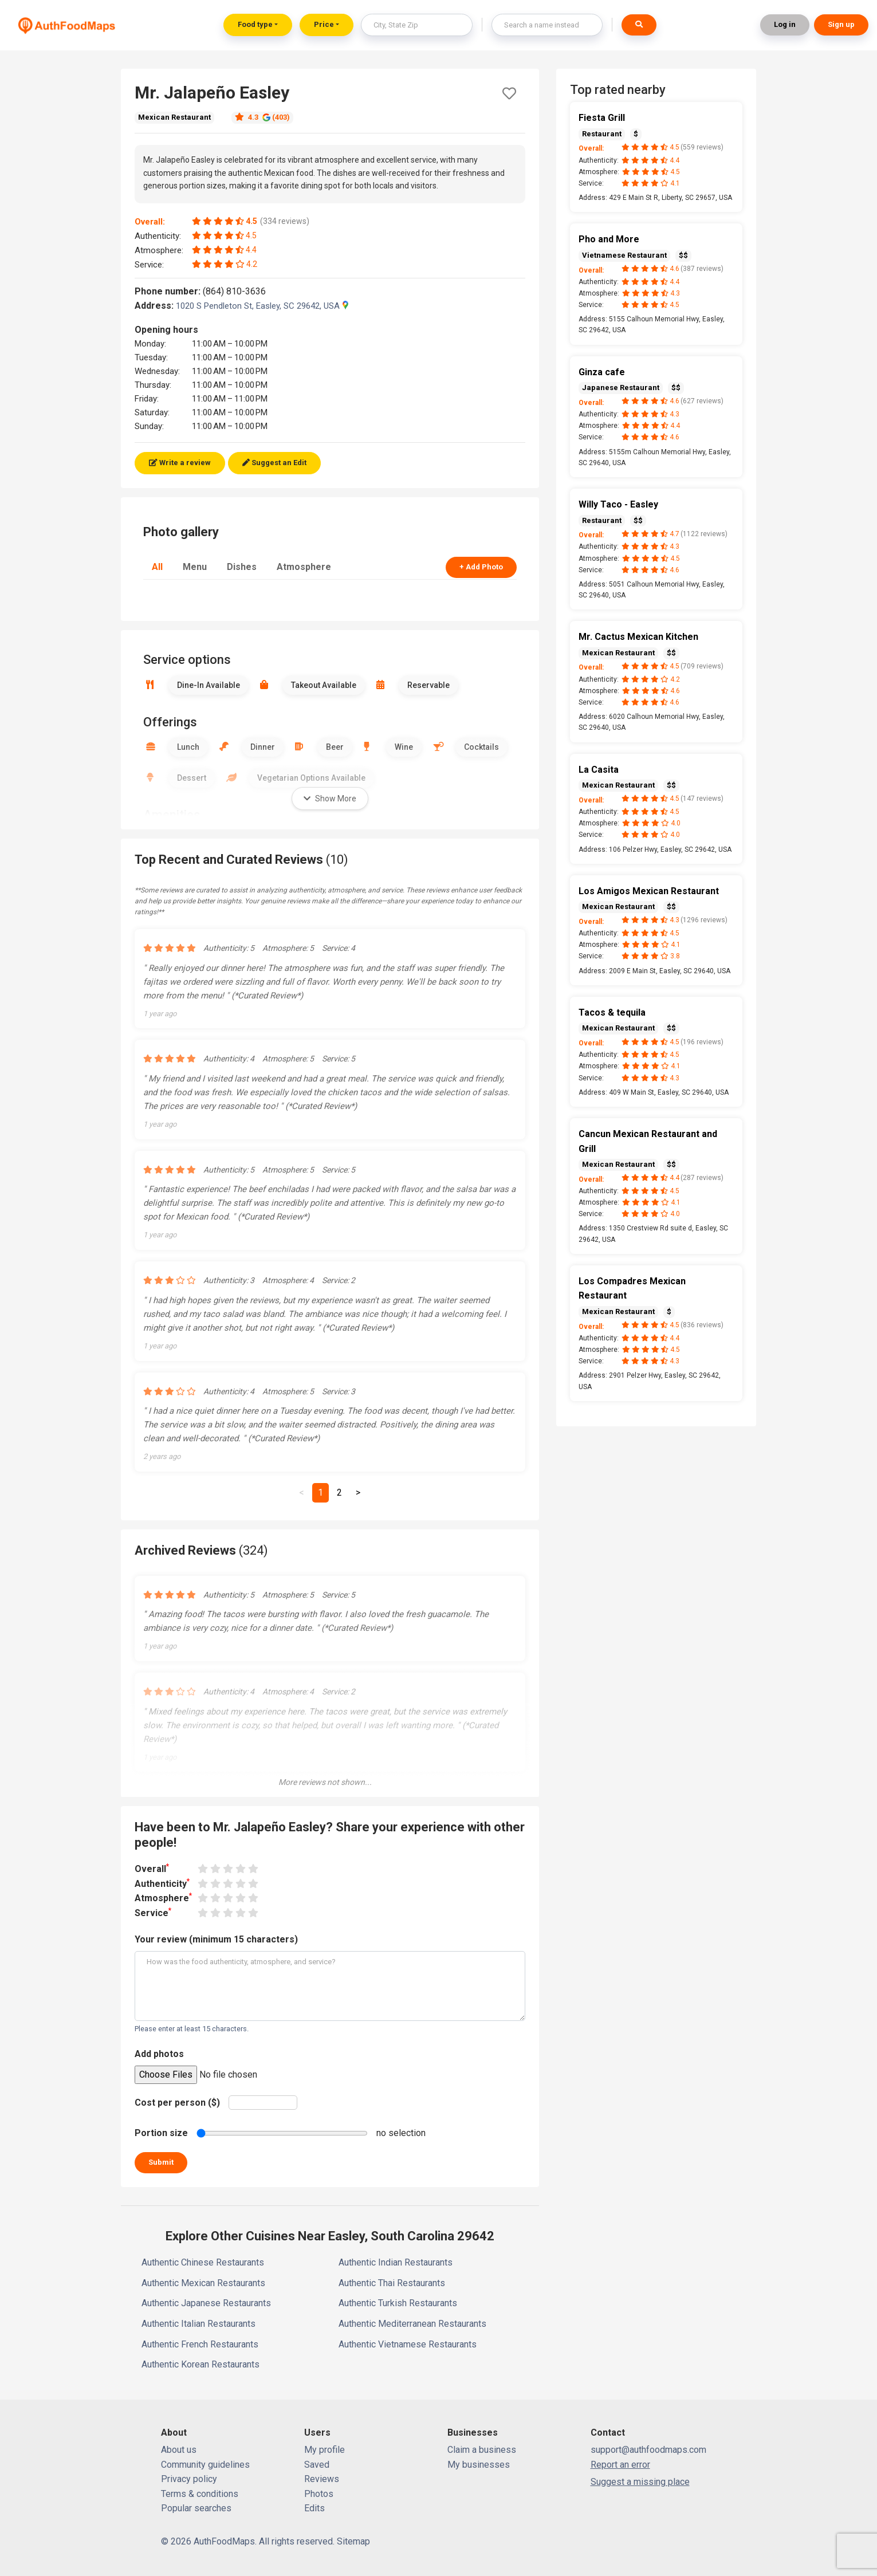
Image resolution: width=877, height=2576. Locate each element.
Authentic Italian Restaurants (198, 2323)
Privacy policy (189, 2478)
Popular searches (196, 2508)
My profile (324, 2449)
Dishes (242, 566)
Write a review (180, 462)
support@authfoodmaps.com (648, 2449)
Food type (255, 24)
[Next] (358, 1493)
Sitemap (353, 2541)
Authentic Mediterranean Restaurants (412, 2323)
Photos (318, 2493)
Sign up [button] (841, 24)
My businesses (478, 2464)
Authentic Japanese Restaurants (206, 2303)
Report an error (620, 2464)
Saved (316, 2464)
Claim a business (481, 2449)
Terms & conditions (199, 2493)
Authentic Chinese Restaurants (202, 2262)
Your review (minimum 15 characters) (216, 1939)
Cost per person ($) (177, 2102)
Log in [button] (785, 24)
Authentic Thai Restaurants (392, 2283)
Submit (161, 2162)
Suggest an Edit (274, 462)
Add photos (159, 2053)
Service (153, 1912)
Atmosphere (304, 566)
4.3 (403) (262, 117)
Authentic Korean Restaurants (200, 2364)
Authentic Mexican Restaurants (203, 2283)
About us (178, 2449)
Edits (314, 2508)
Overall (152, 1868)
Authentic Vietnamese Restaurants (408, 2344)
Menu (195, 566)
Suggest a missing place (640, 2481)
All (157, 566)
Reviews (321, 2478)
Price (324, 24)
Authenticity (162, 1883)
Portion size (161, 2132)
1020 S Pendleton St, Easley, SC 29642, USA (262, 306)
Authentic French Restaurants (199, 2344)
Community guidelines (205, 2464)
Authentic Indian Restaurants (396, 2262)
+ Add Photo (481, 567)
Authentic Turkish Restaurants (398, 2303)
